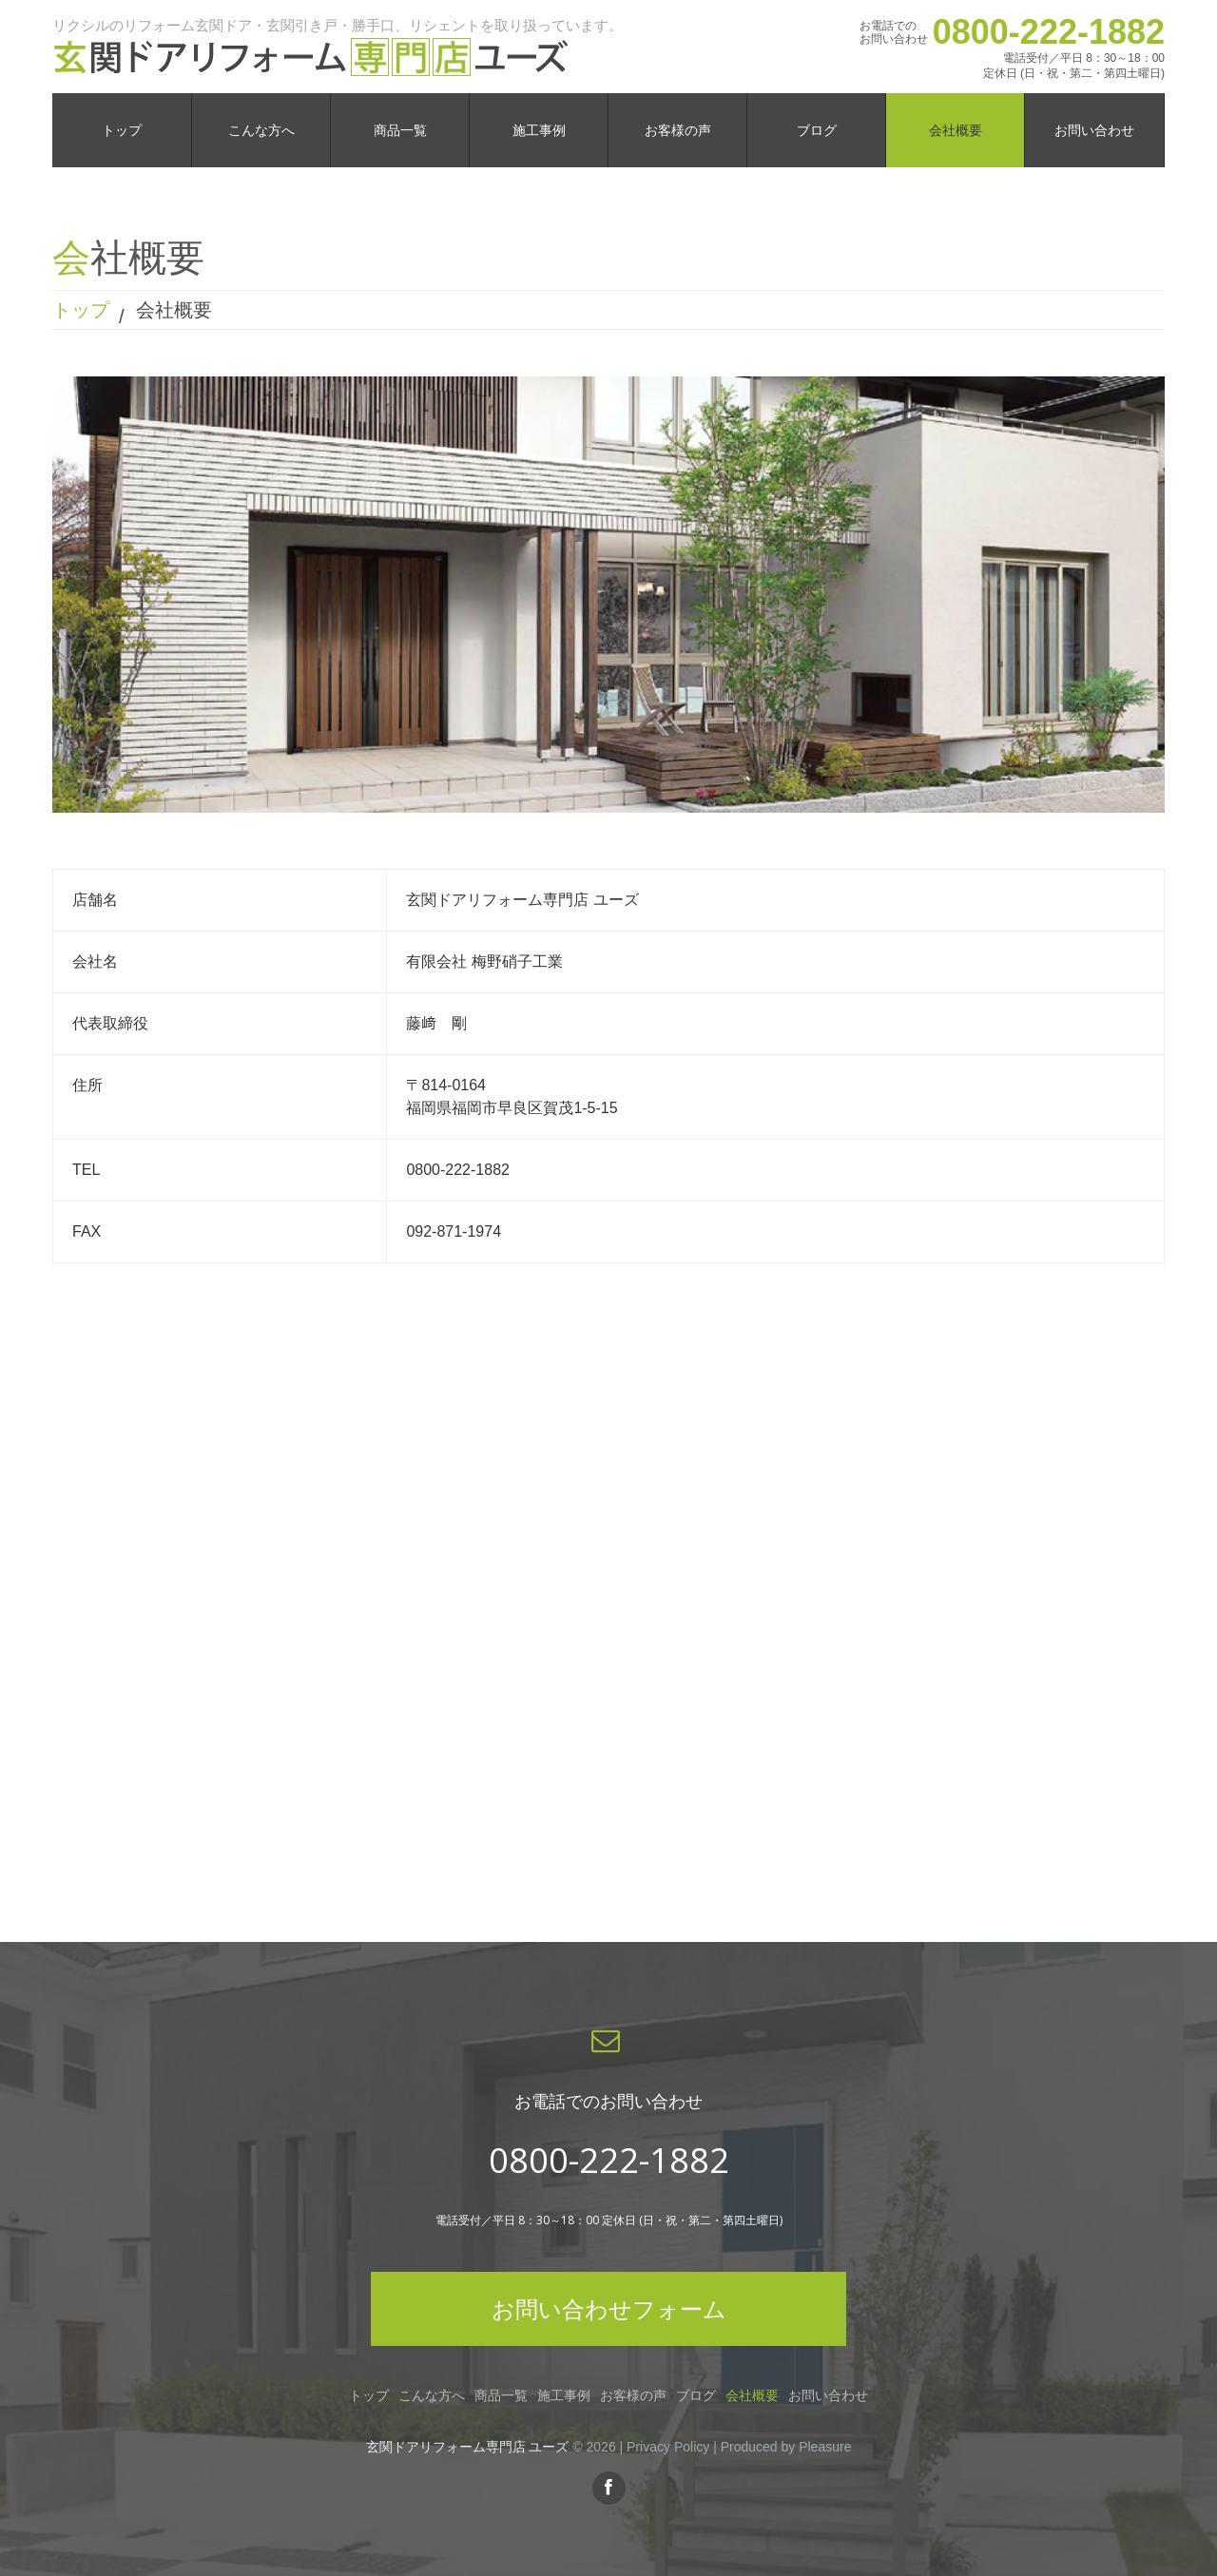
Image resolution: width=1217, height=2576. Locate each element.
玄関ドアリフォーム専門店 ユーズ (468, 2446)
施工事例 (563, 2395)
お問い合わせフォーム (609, 2308)
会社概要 (752, 2395)
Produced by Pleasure (786, 2446)
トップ (80, 309)
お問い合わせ (828, 2395)
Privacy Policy (668, 2446)
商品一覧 (501, 2395)
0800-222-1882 (1049, 31)
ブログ (696, 2395)
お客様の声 (633, 2395)
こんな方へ (431, 2395)
